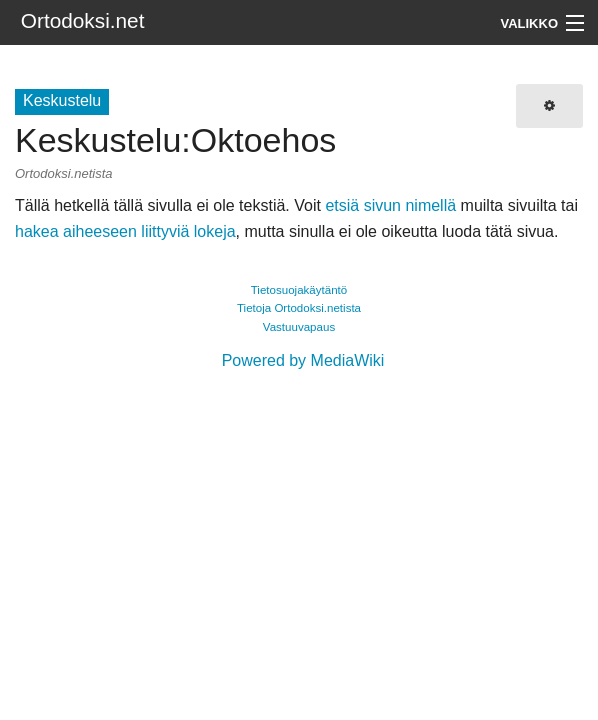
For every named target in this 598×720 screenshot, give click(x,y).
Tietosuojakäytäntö (299, 290)
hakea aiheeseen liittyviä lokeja (125, 231)
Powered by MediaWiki (303, 360)
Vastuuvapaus (299, 327)
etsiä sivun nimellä (390, 205)
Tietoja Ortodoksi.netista (299, 308)
